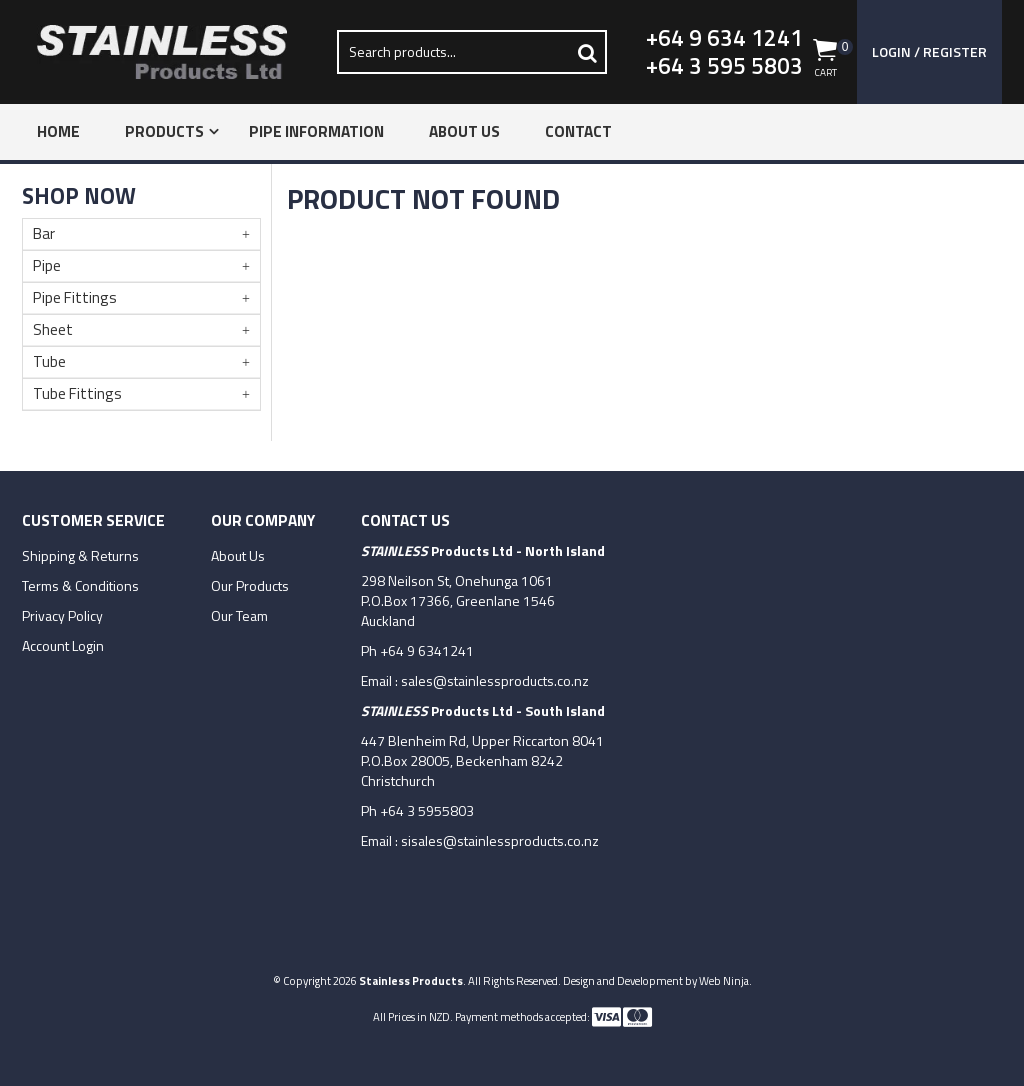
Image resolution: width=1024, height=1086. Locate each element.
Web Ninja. (725, 980)
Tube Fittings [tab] (77, 393)
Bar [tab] (44, 233)
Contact (578, 131)
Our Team (239, 616)
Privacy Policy (62, 616)
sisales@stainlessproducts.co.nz (500, 840)
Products (164, 131)
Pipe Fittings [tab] (75, 297)
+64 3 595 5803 (724, 66)
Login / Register (929, 51)
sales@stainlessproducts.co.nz (495, 680)
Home (58, 131)
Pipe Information (316, 131)
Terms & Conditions (80, 586)
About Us (464, 131)
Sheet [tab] (53, 329)
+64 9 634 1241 (724, 38)
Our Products (250, 586)
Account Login (63, 646)
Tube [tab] (49, 361)
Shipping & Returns (80, 556)
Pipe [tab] (47, 265)
